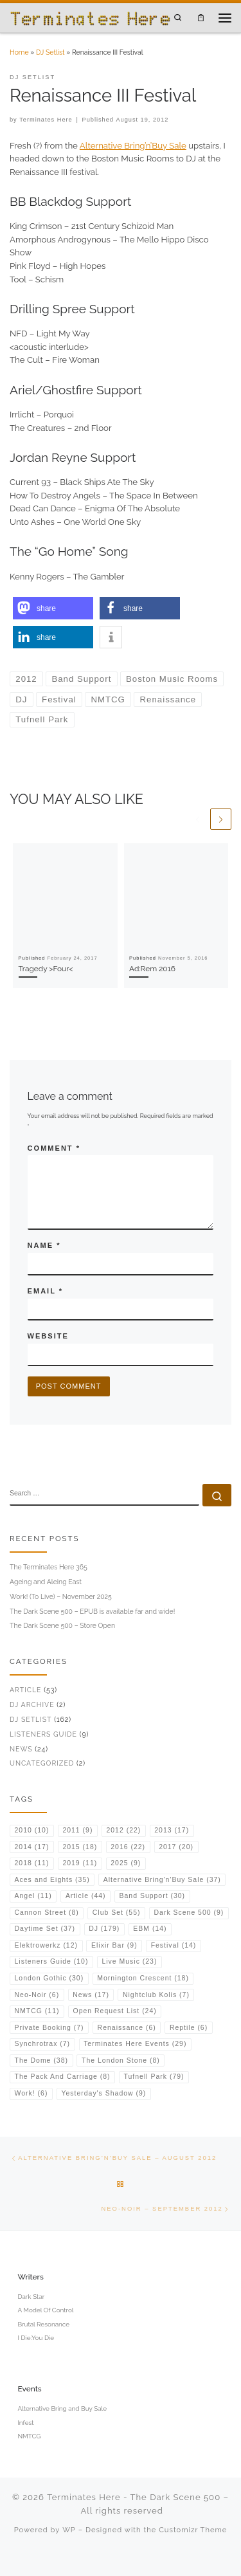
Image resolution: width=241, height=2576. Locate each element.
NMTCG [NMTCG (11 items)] (37, 2010)
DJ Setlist (50, 52)
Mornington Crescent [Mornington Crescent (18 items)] (143, 1978)
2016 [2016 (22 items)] (128, 1846)
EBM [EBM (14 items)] (149, 1928)
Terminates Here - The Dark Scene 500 (133, 2497)
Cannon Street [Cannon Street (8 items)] (47, 1912)
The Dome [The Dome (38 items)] (41, 2060)
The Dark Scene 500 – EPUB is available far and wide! (92, 1611)
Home (19, 52)
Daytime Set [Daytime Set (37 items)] (45, 1928)
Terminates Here (45, 119)
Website (48, 1336)
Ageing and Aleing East (46, 1581)
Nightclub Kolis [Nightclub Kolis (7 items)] (156, 1994)
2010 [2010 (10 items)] (32, 1830)
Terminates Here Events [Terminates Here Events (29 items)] (135, 2043)
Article (25, 1690)
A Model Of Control (45, 2310)
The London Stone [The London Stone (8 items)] (121, 2060)
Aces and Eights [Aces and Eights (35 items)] (52, 1879)
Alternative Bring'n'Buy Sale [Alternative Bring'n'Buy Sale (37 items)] (162, 1879)
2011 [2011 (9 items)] (77, 1830)
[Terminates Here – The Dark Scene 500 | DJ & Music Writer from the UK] (90, 17)
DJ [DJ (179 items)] (104, 1928)
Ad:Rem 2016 (152, 968)
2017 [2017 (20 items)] (176, 1846)
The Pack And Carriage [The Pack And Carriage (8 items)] (63, 2076)
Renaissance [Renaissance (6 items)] (127, 2027)
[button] (53, 608)
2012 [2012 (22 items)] (123, 1830)
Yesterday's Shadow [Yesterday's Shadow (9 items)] (103, 2093)
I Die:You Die (35, 2337)
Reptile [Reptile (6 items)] (189, 2027)
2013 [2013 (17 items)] (171, 1830)
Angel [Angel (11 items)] (33, 1895)
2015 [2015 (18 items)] (79, 1846)
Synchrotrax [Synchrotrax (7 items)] (43, 2043)
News (21, 1749)
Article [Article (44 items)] (86, 1895)
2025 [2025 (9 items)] (126, 1863)
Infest (25, 2422)
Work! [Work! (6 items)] (31, 2093)
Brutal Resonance (43, 2324)
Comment (54, 1148)
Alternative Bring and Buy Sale (62, 2408)
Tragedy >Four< (46, 968)
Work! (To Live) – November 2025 (61, 1596)
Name (44, 1245)
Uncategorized (42, 1763)
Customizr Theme (193, 2529)
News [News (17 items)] (91, 1994)
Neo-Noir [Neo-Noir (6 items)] (37, 1994)
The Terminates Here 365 (48, 1567)
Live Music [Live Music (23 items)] (129, 1961)
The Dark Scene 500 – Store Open (62, 1625)
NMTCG (28, 2436)
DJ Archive (32, 1704)
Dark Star (30, 2296)
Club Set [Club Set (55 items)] (117, 1912)
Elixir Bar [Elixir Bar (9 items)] (114, 1945)
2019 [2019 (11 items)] (79, 1863)
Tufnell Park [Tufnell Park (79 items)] (154, 2076)
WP (69, 2529)
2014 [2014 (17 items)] (32, 1846)
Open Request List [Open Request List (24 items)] (115, 2010)
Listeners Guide (43, 1734)
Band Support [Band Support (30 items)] (153, 1895)
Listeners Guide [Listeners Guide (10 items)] (52, 1961)
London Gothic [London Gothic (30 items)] (49, 1978)
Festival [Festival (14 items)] (174, 1945)
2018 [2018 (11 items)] (32, 1863)
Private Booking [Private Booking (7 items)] (49, 2027)
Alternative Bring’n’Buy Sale (133, 146)
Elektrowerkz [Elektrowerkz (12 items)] (46, 1945)
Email (45, 1291)
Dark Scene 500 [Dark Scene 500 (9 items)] (189, 1912)
